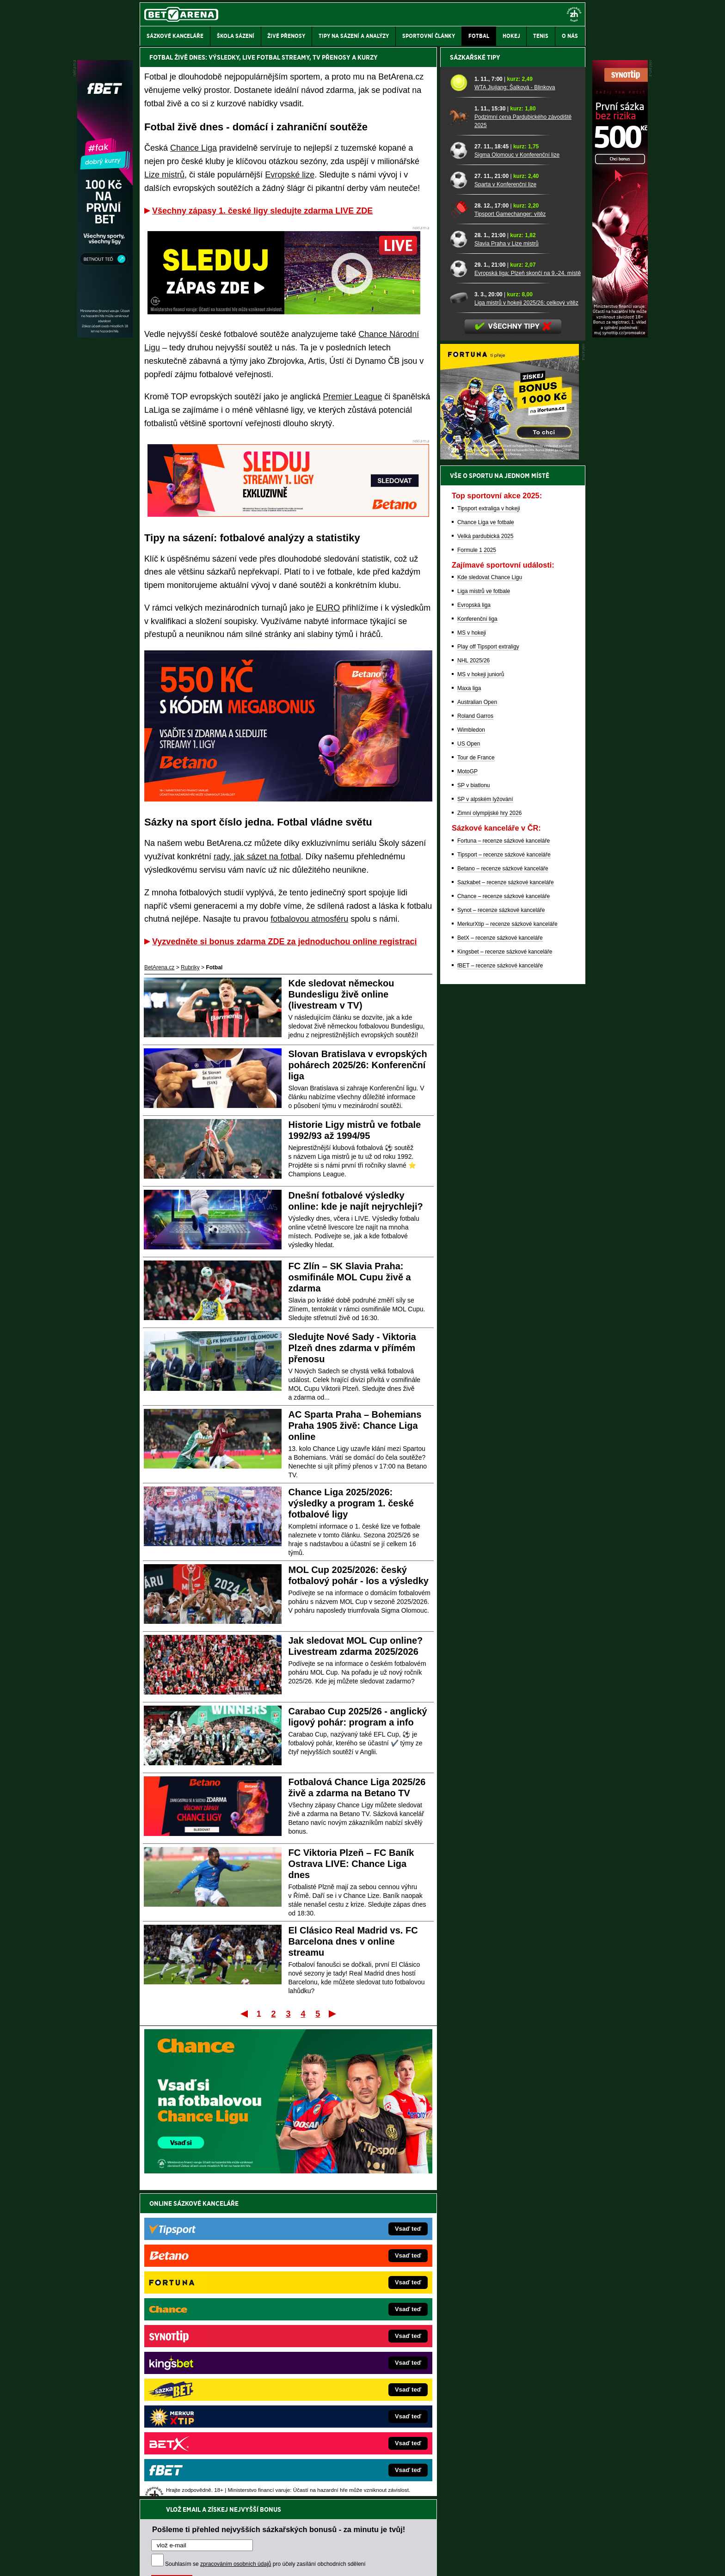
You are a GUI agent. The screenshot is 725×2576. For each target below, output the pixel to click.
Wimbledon (471, 1048)
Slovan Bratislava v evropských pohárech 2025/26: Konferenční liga (358, 1065)
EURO (328, 607)
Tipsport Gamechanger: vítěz (510, 532)
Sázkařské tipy (475, 375)
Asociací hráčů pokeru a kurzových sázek (198, 2493)
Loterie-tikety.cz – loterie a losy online (336, 2364)
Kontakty (174, 2561)
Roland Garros (475, 1034)
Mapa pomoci (382, 2541)
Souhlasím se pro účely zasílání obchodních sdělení (265, 2258)
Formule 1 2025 (476, 868)
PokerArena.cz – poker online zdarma (207, 2419)
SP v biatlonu (473, 1103)
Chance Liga (193, 148)
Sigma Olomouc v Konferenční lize (516, 473)
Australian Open (477, 1020)
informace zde (302, 2522)
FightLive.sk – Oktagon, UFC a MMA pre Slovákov (352, 2391)
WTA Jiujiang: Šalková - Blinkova (514, 405)
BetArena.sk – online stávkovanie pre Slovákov (348, 2377)
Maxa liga (469, 1006)
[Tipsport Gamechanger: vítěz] (459, 527)
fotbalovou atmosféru (309, 919)
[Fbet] (105, 335)
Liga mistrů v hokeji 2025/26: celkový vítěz (526, 621)
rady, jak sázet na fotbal (257, 856)
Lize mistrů (164, 174)
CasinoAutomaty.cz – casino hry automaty (341, 2350)
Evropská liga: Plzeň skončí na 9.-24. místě (527, 591)
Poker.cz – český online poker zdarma (207, 2433)
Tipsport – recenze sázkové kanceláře (504, 1172)
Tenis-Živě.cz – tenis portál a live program (212, 2364)
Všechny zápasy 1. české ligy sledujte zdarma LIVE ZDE (262, 210)
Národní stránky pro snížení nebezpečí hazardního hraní (472, 2541)
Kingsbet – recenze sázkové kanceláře (504, 1270)
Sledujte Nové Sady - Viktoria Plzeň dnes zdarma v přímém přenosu (352, 1348)
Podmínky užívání (275, 2561)
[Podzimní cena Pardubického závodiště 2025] (459, 434)
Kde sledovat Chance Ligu (489, 895)
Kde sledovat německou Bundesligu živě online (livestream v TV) (341, 994)
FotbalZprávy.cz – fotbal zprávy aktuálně (210, 2336)
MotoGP (467, 1089)
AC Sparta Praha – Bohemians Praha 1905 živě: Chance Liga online (355, 1425)
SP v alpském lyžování (485, 1117)
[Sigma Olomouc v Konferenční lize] (459, 468)
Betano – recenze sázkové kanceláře (502, 1186)
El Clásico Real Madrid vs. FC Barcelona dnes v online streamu (353, 1941)
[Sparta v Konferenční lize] (459, 497)
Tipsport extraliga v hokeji (488, 826)
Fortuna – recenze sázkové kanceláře (503, 1159)
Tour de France (476, 1075)
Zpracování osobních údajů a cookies (352, 2561)
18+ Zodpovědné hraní (435, 2561)
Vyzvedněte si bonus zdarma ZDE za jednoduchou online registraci (284, 941)
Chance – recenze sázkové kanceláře (503, 1214)
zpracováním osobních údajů (235, 2258)
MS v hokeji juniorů (480, 992)
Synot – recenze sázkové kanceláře (501, 1228)
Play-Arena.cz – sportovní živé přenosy (209, 2405)
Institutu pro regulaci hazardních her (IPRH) (365, 2484)
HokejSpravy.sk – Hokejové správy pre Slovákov (349, 2405)
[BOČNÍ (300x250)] (509, 775)
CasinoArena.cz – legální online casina (338, 2322)
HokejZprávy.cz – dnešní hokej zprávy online (215, 2350)
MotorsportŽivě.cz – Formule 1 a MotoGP (212, 2377)
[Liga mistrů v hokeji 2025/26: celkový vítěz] (459, 616)
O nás (147, 2561)
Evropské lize (289, 174)
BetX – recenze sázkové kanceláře (500, 1256)
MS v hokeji (471, 951)
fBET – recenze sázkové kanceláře (500, 1283)
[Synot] (620, 335)
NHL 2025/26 (473, 978)
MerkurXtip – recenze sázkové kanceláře (507, 1242)
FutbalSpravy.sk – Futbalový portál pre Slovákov (349, 2419)
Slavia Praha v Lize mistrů (506, 561)
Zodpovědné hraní (519, 2484)
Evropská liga (474, 923)
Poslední (333, 2013)
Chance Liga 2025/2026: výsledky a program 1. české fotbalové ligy (351, 1503)
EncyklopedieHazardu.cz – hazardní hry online (347, 2336)
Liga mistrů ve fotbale (483, 909)
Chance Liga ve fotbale (485, 840)
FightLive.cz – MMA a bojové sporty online (213, 2322)
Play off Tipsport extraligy (488, 964)
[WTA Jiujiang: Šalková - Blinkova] (459, 400)
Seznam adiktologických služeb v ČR (317, 2541)
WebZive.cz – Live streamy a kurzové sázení (216, 2391)
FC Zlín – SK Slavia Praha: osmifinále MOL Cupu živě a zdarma (350, 1277)
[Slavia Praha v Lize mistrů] (459, 556)
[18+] (574, 14)
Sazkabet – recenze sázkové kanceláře (505, 1200)
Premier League (352, 396)
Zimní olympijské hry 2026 (489, 1131)
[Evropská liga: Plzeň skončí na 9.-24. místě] (459, 586)
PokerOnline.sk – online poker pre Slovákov (344, 2447)
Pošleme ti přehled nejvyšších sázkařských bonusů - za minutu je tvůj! (278, 2223)
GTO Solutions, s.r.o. (505, 2561)
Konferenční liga (477, 937)
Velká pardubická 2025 (485, 854)
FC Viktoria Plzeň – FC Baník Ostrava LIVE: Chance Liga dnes (351, 1864)
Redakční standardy (219, 2561)
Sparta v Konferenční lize (505, 502)
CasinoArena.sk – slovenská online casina (342, 2433)
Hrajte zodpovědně (166, 2512)
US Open (468, 1062)
